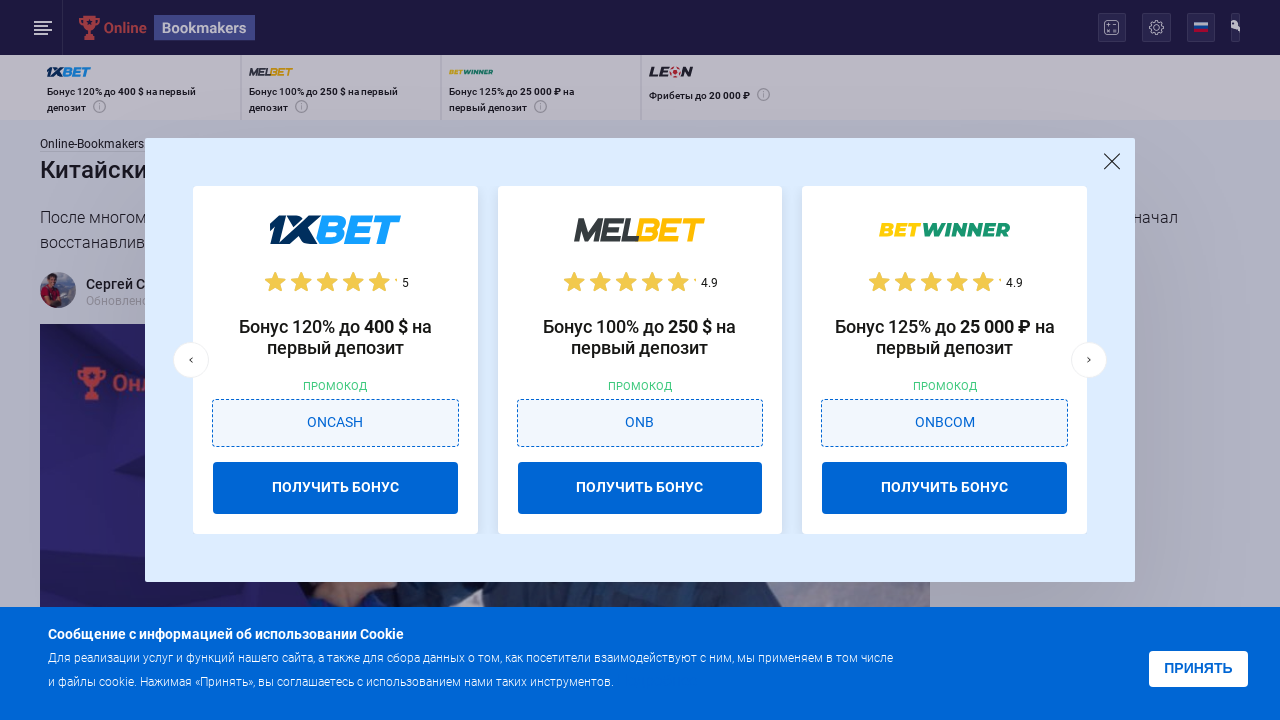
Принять (1198, 668)
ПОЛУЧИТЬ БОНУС (335, 487)
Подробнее (657, 680)
